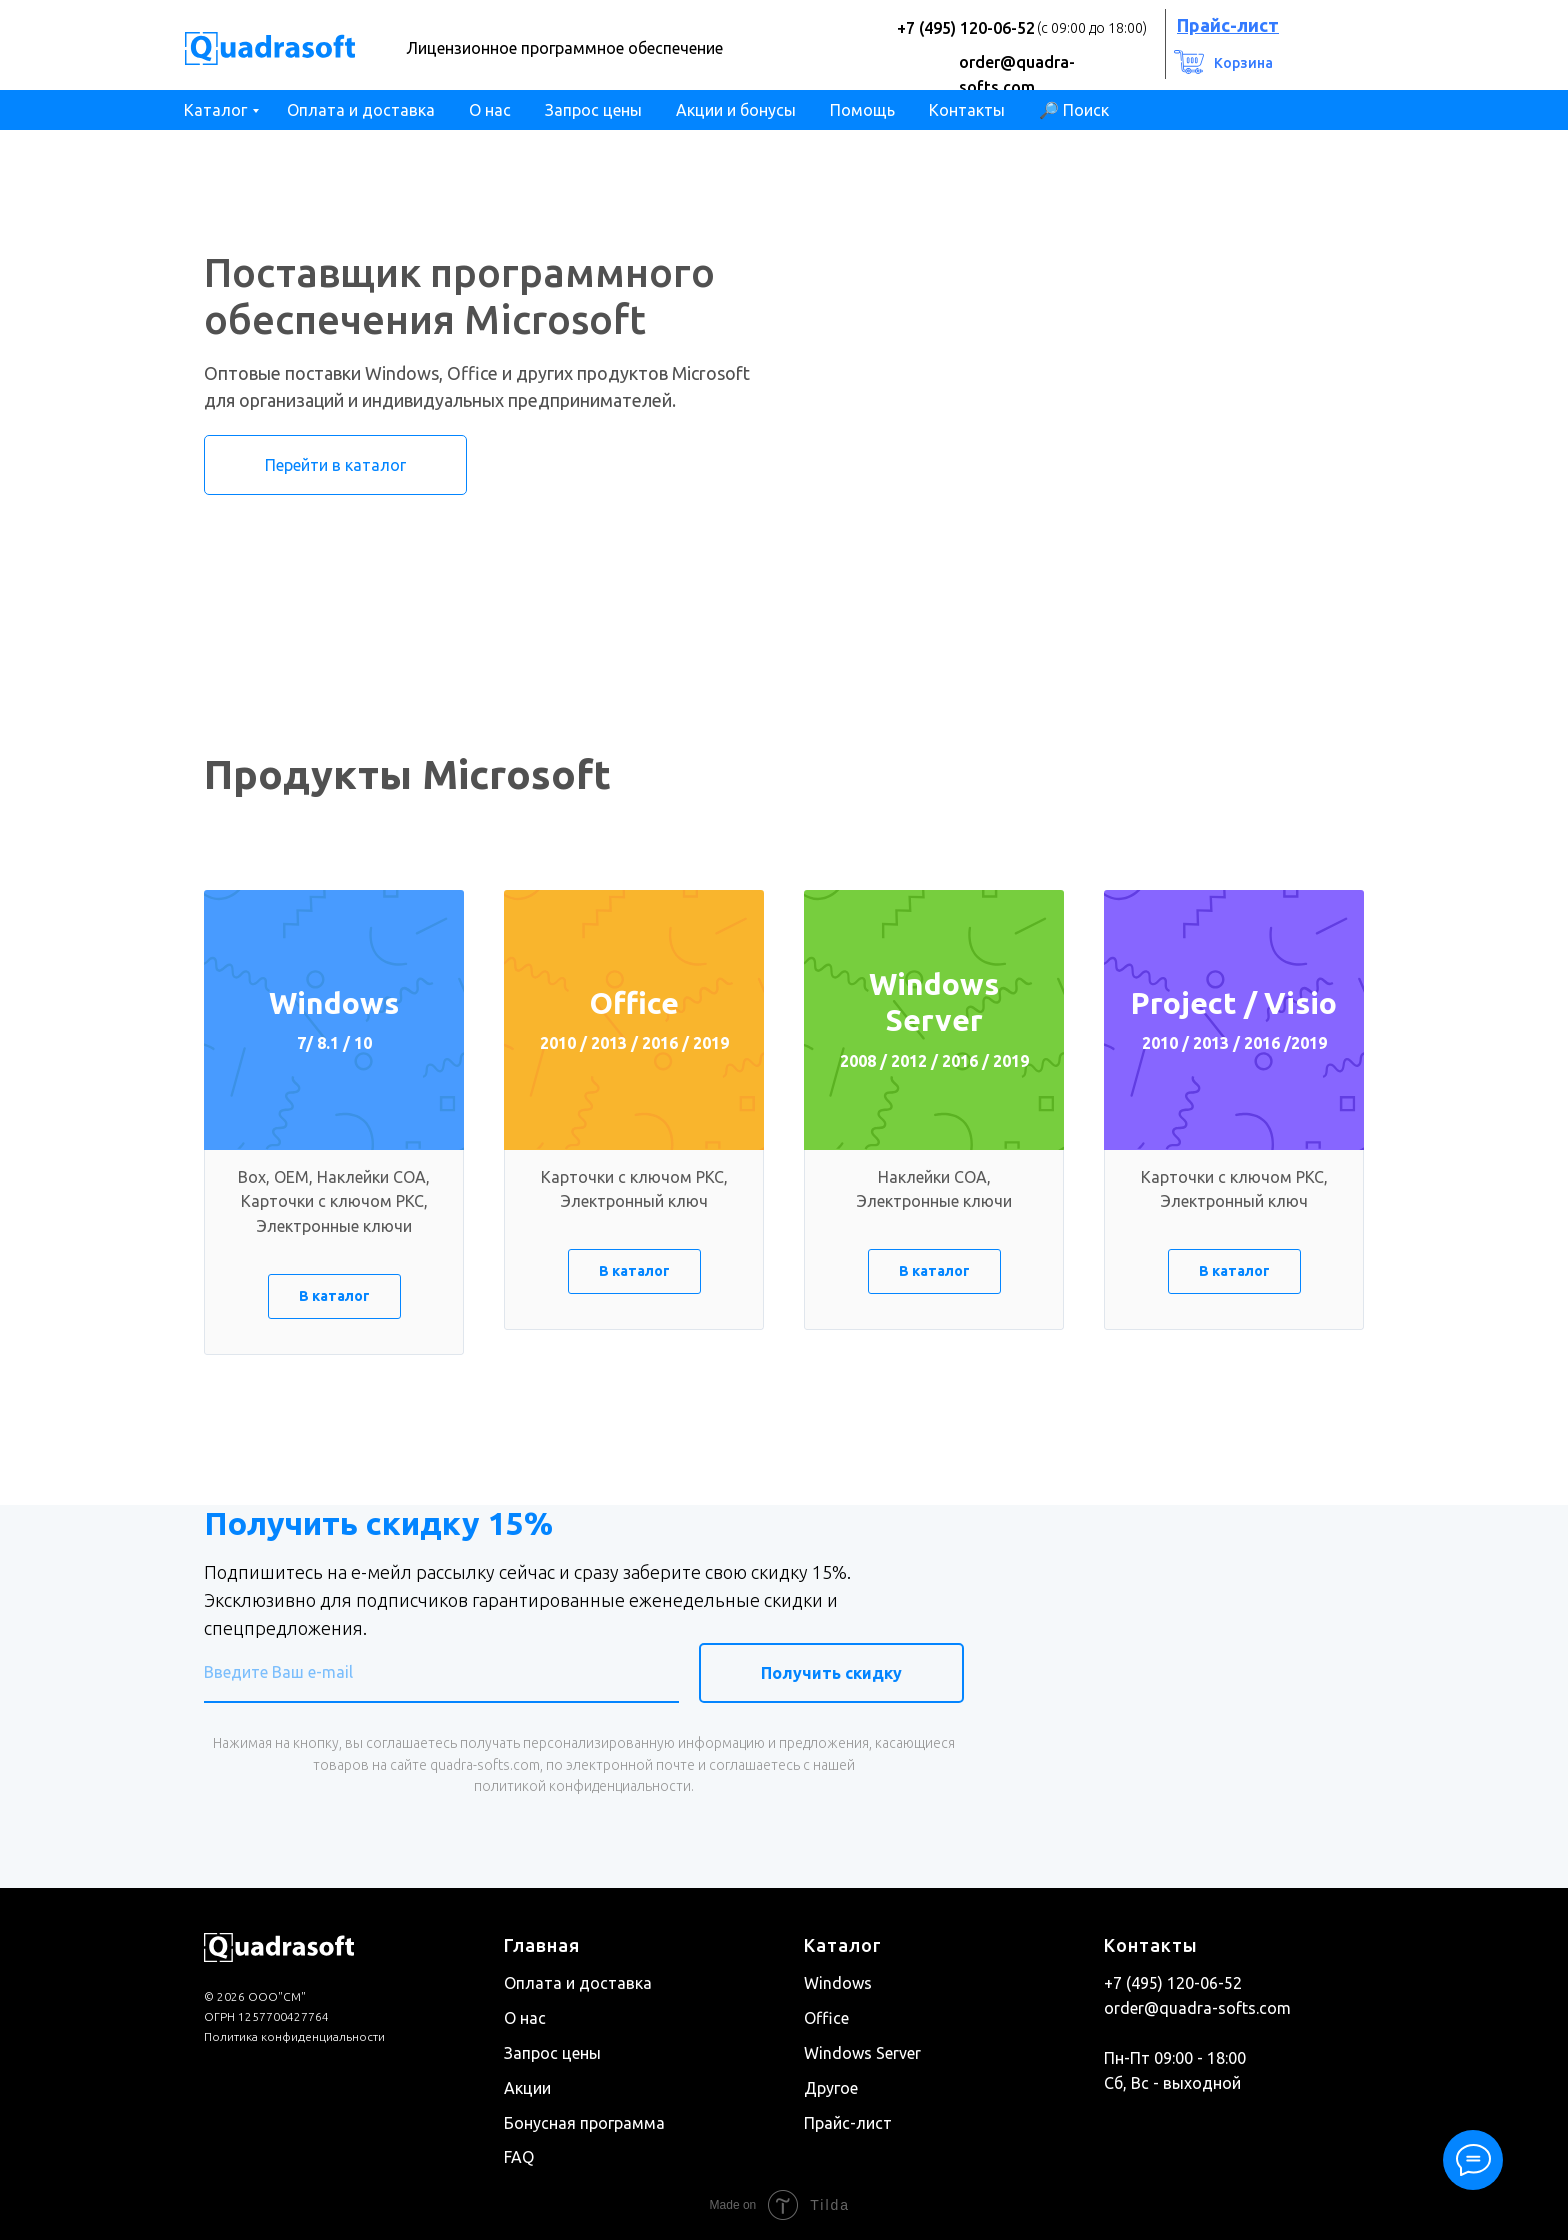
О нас (490, 110)
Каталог (215, 110)
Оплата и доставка (361, 110)
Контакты (967, 110)
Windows (838, 1983)
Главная (542, 1945)
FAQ (519, 2157)
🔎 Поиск (1074, 110)
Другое (831, 2087)
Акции (527, 2087)
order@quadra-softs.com (1197, 2008)
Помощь (862, 110)
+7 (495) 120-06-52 (966, 28)
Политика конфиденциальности (294, 2036)
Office (826, 2018)
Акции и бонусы (736, 110)
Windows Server (862, 2053)
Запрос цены (593, 110)
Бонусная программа (584, 2122)
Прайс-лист (848, 2122)
